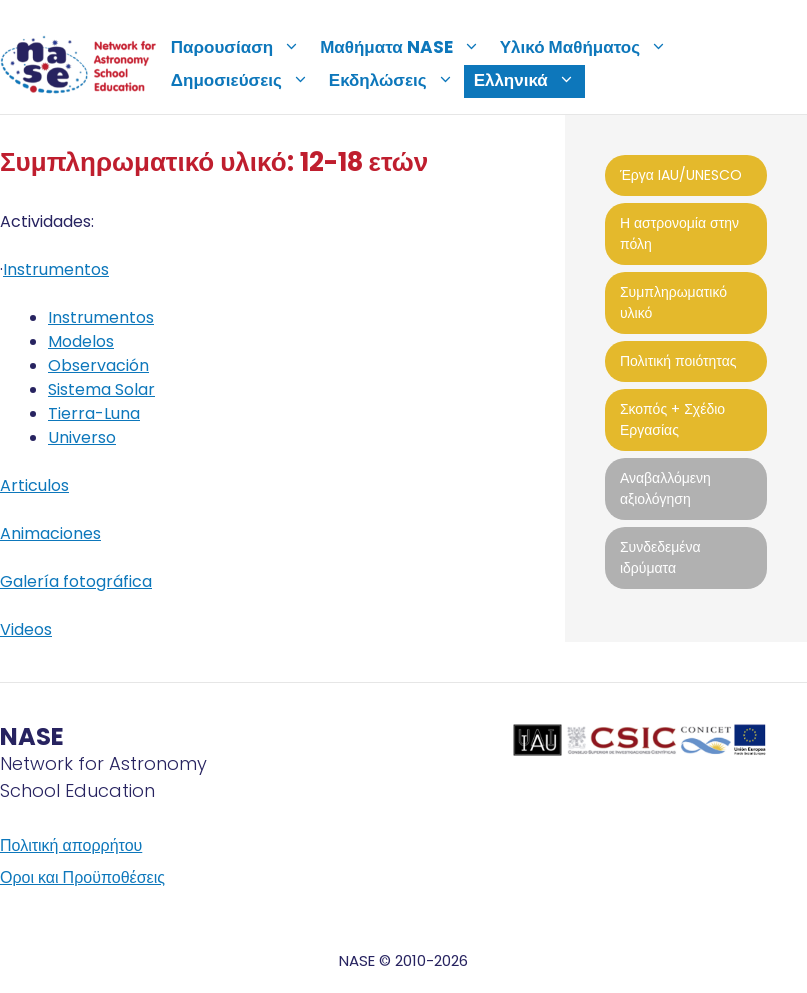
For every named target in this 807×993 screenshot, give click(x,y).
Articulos (34, 485)
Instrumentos (56, 269)
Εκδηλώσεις (396, 80)
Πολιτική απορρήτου (71, 845)
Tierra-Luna (94, 413)
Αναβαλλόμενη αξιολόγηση (665, 488)
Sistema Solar (101, 389)
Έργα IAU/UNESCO (681, 175)
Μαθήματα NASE (405, 47)
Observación (98, 365)
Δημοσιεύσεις (245, 80)
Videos (26, 629)
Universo (82, 437)
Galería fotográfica (76, 581)
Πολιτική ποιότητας (678, 361)
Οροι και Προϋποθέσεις (82, 877)
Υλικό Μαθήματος (588, 47)
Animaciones (50, 533)
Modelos (81, 341)
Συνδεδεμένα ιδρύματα (660, 557)
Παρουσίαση (240, 47)
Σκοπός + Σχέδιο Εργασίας (672, 419)
